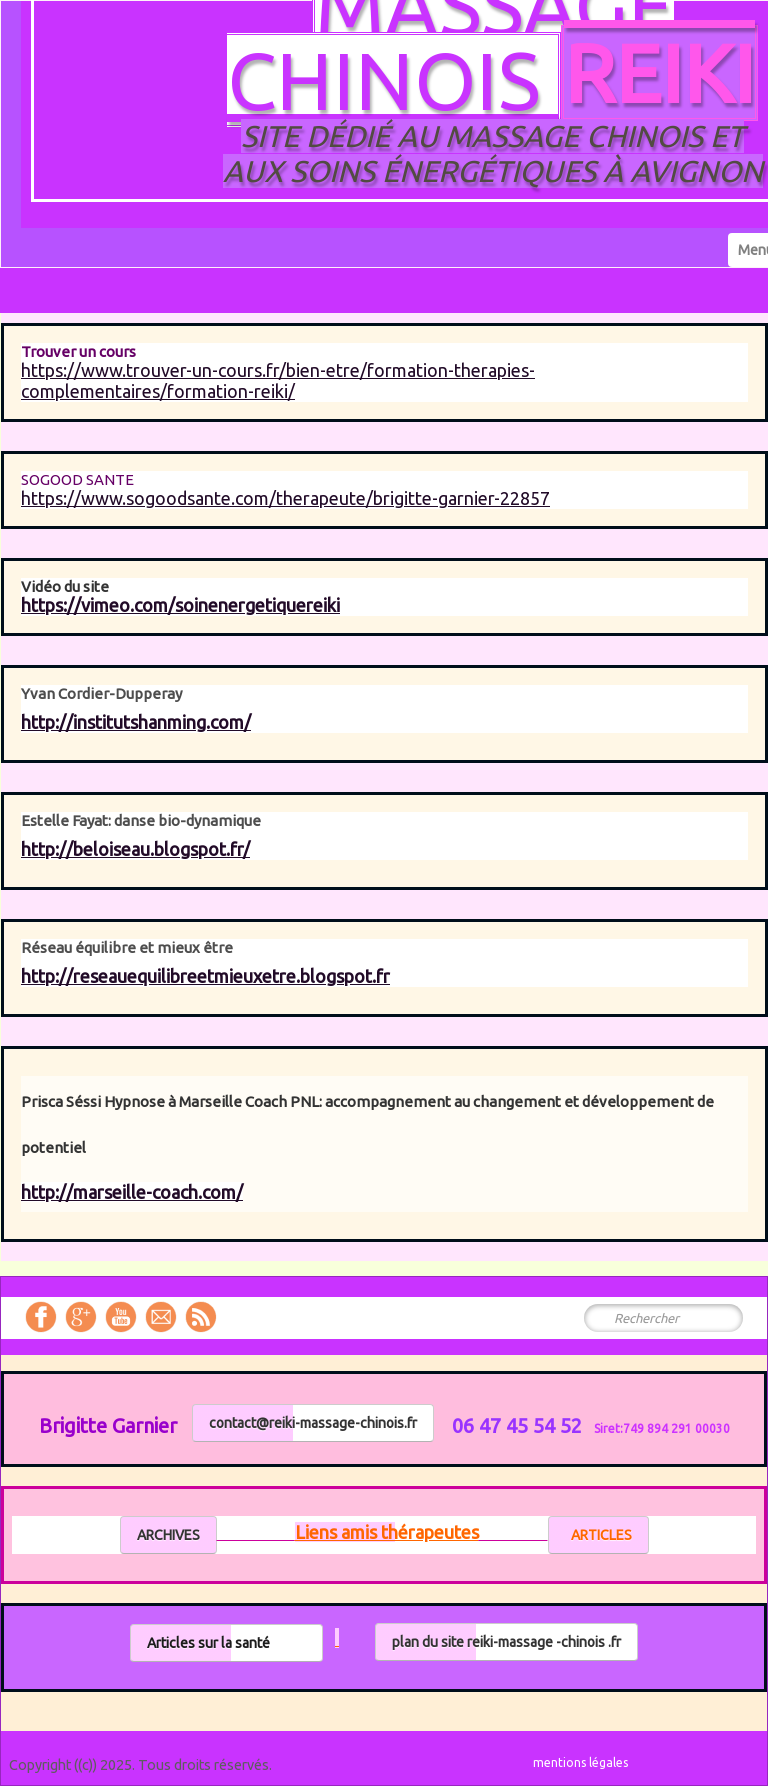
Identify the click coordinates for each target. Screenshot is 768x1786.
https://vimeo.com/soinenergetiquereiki (180, 605)
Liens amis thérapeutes (387, 1532)
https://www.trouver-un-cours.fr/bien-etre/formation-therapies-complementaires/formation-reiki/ (278, 380)
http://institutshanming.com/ (136, 722)
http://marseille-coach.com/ (132, 1192)
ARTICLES (598, 1535)
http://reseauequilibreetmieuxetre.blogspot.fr (205, 976)
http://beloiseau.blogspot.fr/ (135, 849)
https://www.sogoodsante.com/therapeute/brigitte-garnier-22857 (285, 498)
